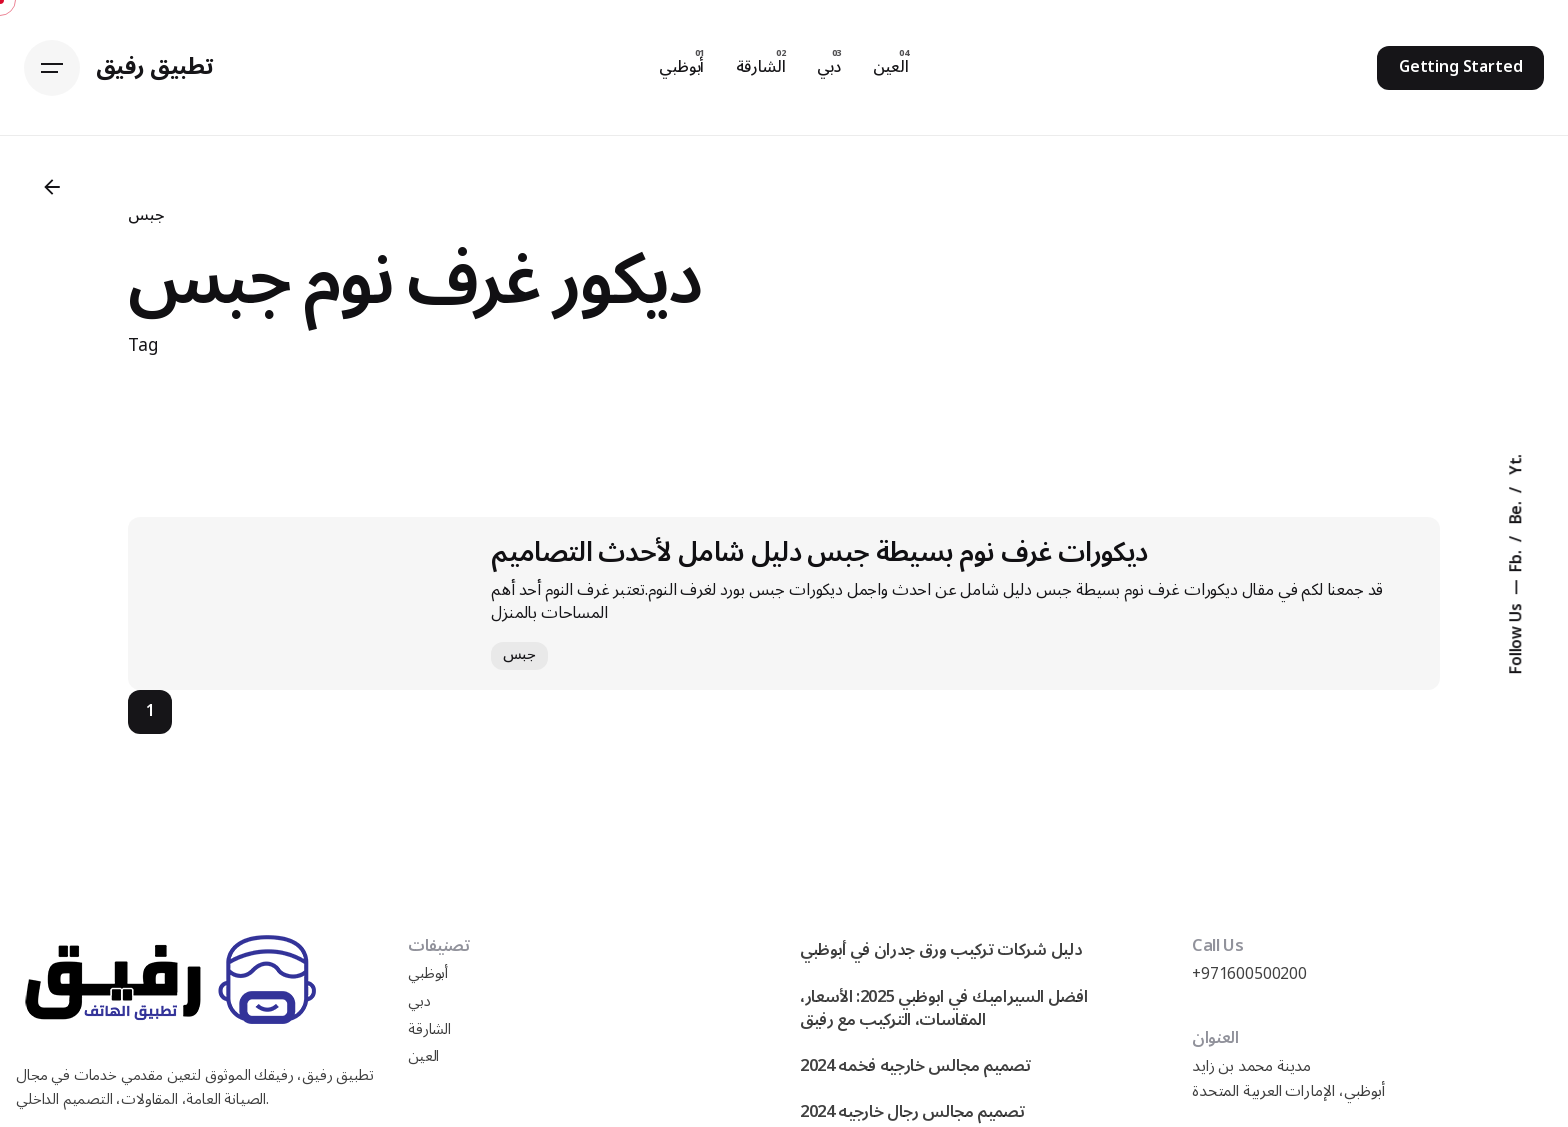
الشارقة (429, 1029)
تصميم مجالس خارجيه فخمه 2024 (915, 1065)
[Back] (52, 187)
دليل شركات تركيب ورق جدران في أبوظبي (941, 949)
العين (423, 1056)
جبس (146, 215)
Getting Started (1461, 67)
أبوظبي (428, 973)
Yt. (1517, 464)
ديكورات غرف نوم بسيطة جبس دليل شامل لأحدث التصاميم (819, 552)
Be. (1517, 510)
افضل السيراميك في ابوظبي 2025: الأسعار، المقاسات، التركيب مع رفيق (943, 1008)
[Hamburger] (52, 68)
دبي (419, 1001)
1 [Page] (150, 711)
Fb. (1517, 558)
